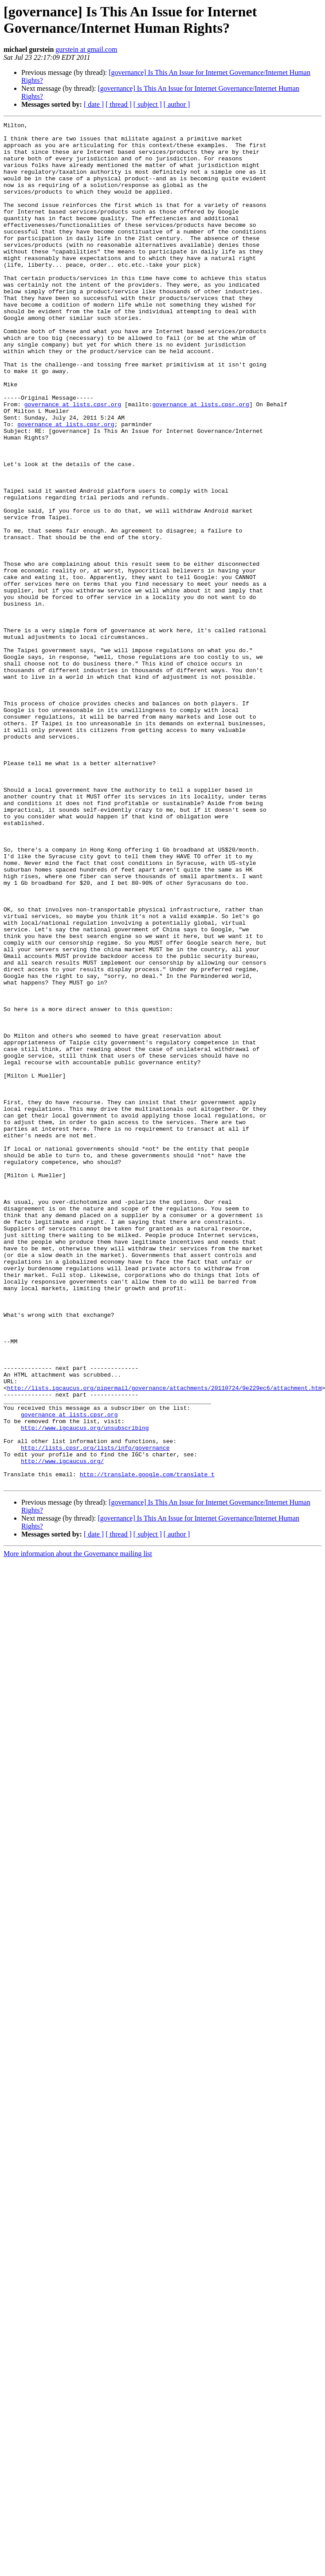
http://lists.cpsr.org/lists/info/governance (95, 1713)
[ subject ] (147, 104)
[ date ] (94, 104)
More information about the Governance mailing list (78, 1826)
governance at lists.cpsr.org (72, 461)
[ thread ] (119, 104)
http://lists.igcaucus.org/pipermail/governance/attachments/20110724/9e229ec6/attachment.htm (164, 1642)
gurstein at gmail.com (86, 49)
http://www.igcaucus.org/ (62, 1729)
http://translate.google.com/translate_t (147, 1745)
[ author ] (177, 104)
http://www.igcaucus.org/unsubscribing (85, 1689)
